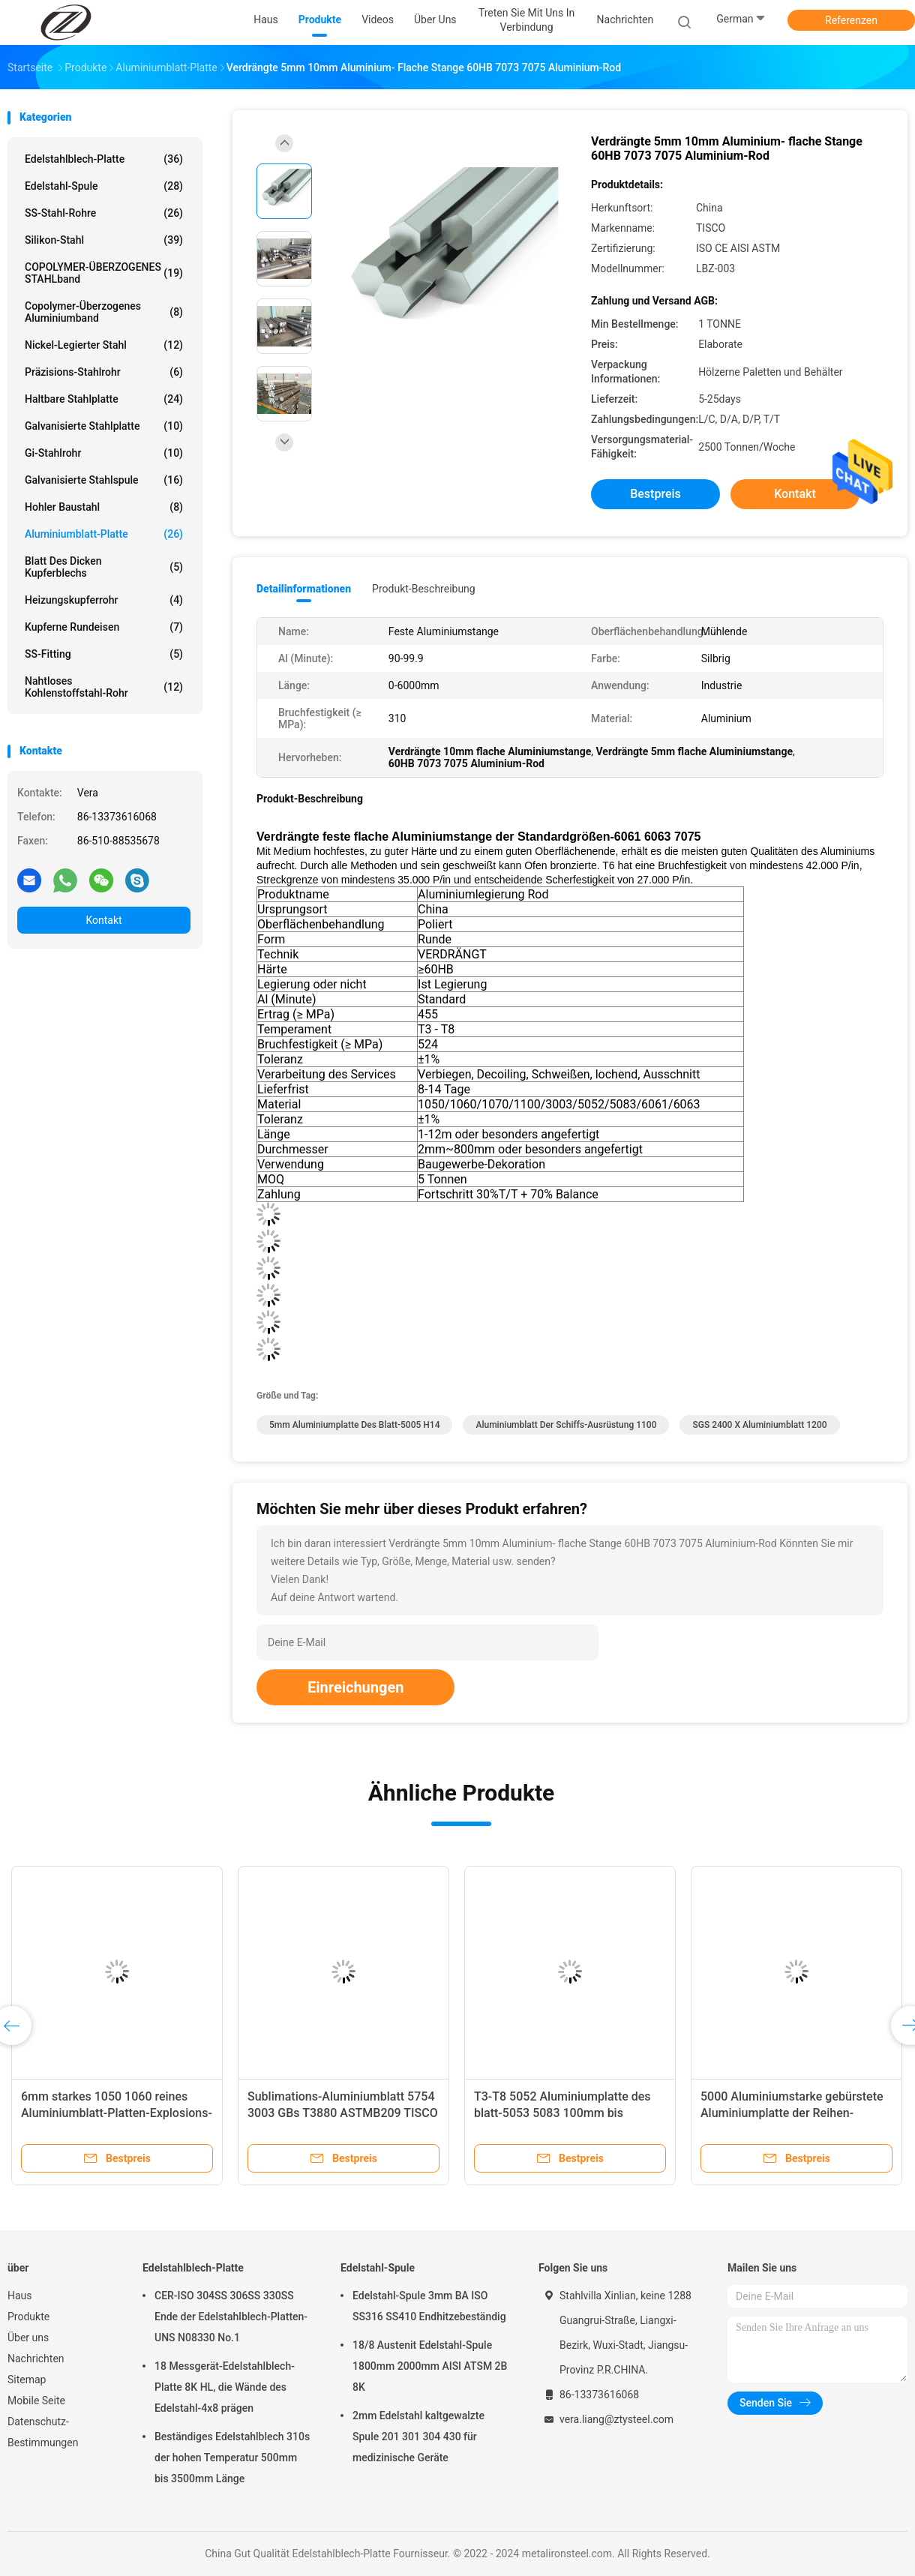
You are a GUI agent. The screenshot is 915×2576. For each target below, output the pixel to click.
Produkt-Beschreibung (424, 589)
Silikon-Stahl (104, 239)
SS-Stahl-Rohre (104, 212)
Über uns (28, 2338)
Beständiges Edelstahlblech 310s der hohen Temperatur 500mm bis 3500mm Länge (232, 2458)
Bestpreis (655, 494)
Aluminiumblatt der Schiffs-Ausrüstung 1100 (566, 1425)
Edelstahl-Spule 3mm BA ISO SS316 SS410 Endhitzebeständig (429, 2306)
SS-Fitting (104, 653)
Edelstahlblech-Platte (104, 158)
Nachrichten (36, 2359)
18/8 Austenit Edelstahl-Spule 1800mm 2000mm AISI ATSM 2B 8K (429, 2366)
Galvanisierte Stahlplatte (104, 425)
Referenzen (851, 20)
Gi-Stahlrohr (104, 452)
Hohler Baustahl (104, 506)
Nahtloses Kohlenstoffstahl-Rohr (104, 687)
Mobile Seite (36, 2401)
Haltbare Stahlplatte (104, 398)
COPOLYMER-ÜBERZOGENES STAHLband (104, 273)
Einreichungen (356, 1687)
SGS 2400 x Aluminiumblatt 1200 (759, 1425)
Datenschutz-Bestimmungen (43, 2432)
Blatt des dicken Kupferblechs (104, 567)
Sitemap (27, 2380)
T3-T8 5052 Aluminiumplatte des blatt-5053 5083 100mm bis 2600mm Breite (562, 2113)
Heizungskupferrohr (104, 599)
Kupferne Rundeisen (104, 626)
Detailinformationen (303, 589)
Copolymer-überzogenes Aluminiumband (104, 312)
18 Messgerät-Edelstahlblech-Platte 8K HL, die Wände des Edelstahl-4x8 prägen (224, 2387)
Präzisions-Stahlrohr (104, 371)
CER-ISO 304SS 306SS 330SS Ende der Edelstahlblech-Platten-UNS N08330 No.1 (231, 2317)
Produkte (29, 2317)
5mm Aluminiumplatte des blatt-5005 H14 (354, 1425)
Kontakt (104, 920)
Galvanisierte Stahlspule (104, 479)
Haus (20, 2296)
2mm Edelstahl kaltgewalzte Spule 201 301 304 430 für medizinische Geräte (418, 2437)
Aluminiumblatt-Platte (104, 533)
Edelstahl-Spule (104, 185)
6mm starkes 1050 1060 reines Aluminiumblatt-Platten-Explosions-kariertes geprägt (116, 2113)
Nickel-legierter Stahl (104, 344)
